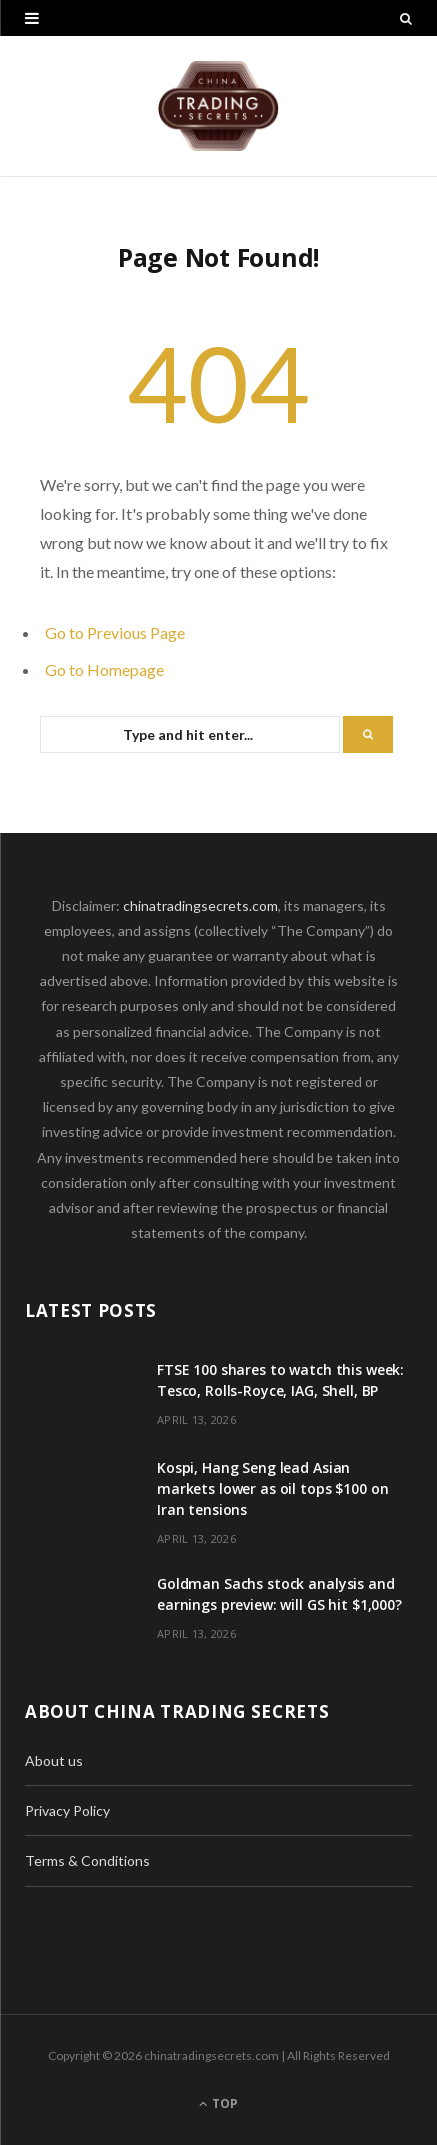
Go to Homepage (104, 669)
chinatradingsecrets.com (200, 905)
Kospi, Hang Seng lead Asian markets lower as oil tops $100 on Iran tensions (272, 1488)
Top (218, 2103)
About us (54, 1760)
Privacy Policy (67, 1810)
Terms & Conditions (87, 1860)
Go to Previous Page (115, 632)
